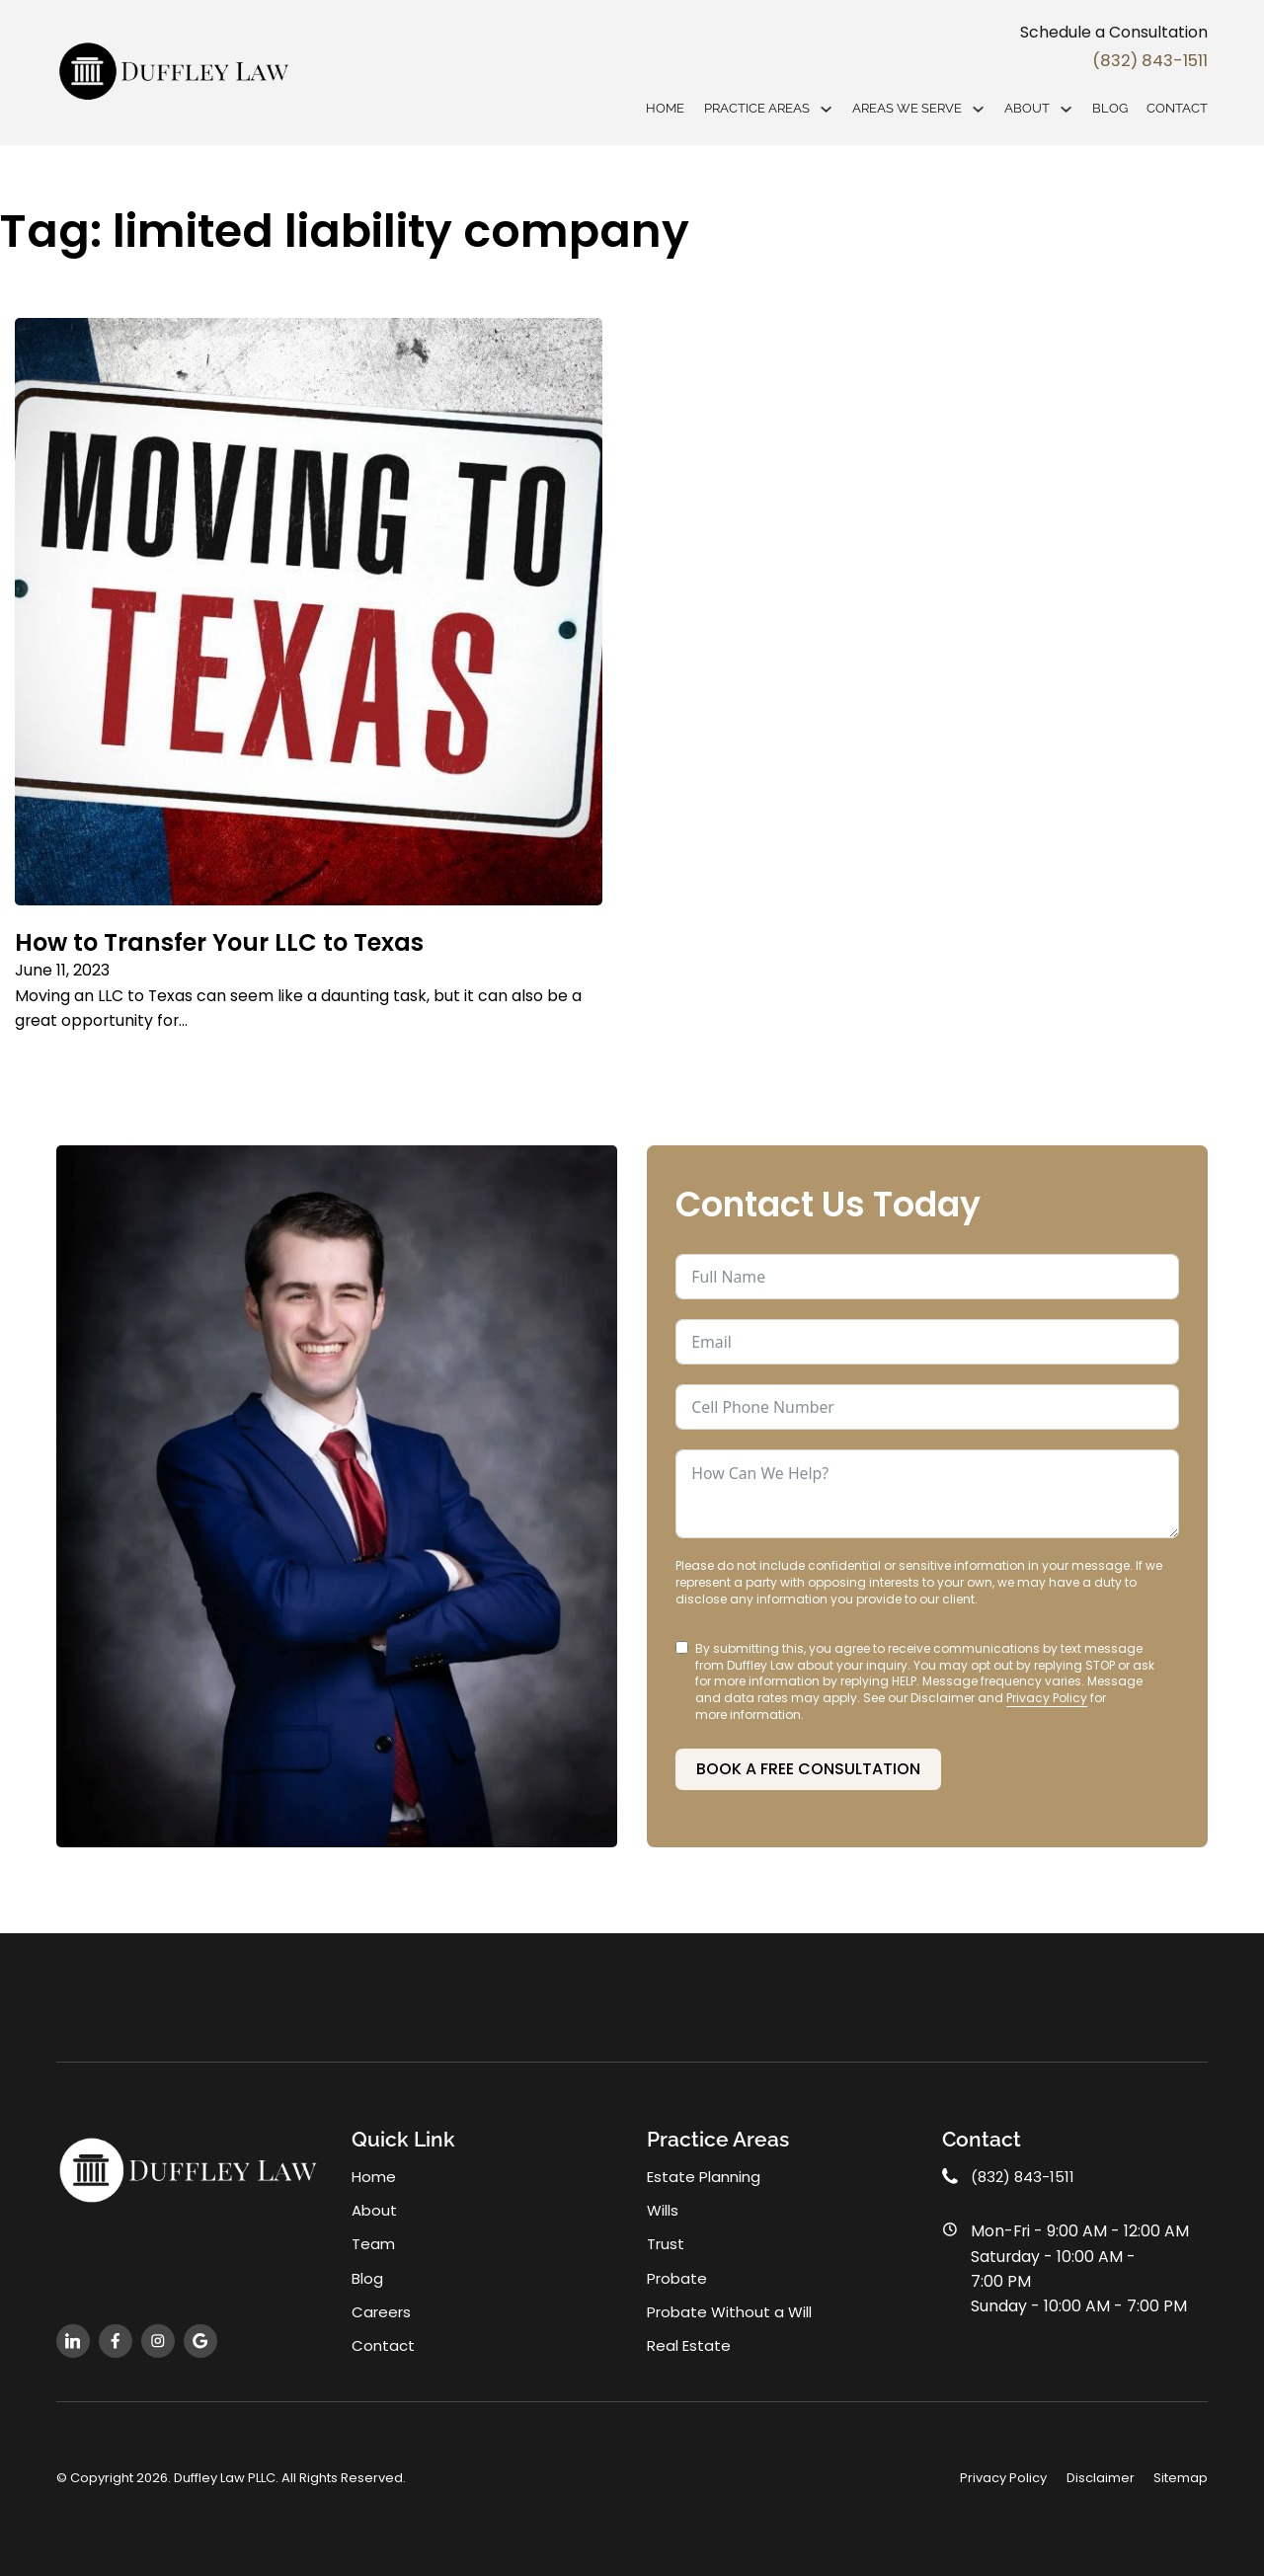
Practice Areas (757, 109)
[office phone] (1075, 2171)
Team (374, 2240)
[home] (174, 73)
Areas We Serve (907, 109)
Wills (663, 2206)
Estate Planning (707, 2171)
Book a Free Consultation (808, 1762)
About (1027, 109)
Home (665, 109)
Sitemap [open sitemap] (1180, 2477)
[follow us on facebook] (115, 2340)
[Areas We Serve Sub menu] (978, 109)
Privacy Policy (1046, 1691)
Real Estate (691, 2344)
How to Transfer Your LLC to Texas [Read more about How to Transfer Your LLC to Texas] (236, 942)
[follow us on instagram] (158, 2340)
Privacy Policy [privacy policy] (1003, 2477)
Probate (678, 2275)
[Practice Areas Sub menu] (826, 109)
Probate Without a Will (732, 2310)
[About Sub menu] (1066, 109)
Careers (382, 2310)
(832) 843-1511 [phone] (1136, 60)
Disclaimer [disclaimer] (1100, 2477)
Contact (1177, 109)
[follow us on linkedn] (73, 2340)
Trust (666, 2240)
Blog (1110, 109)
